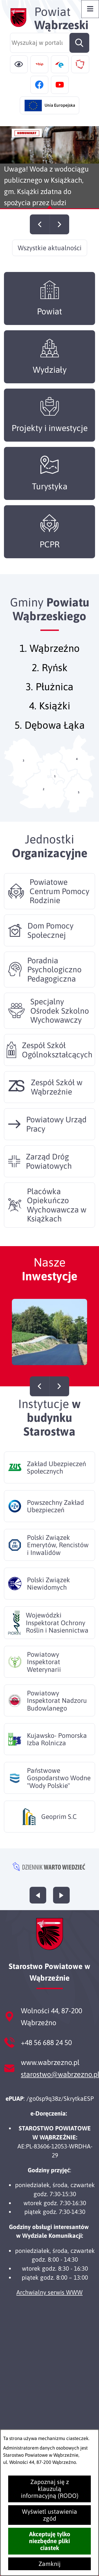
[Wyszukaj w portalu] (49, 43)
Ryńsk (55, 679)
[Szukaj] (79, 43)
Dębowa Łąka (55, 736)
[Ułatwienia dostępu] (19, 64)
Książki (54, 717)
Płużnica (54, 698)
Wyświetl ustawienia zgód (49, 2515)
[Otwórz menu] (90, 9)
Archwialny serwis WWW (49, 2292)
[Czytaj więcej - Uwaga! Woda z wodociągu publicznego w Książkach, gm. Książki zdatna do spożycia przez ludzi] (49, 167)
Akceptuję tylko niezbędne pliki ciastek (49, 2541)
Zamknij (49, 2563)
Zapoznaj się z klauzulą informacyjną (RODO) (49, 2488)
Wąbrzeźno (55, 660)
